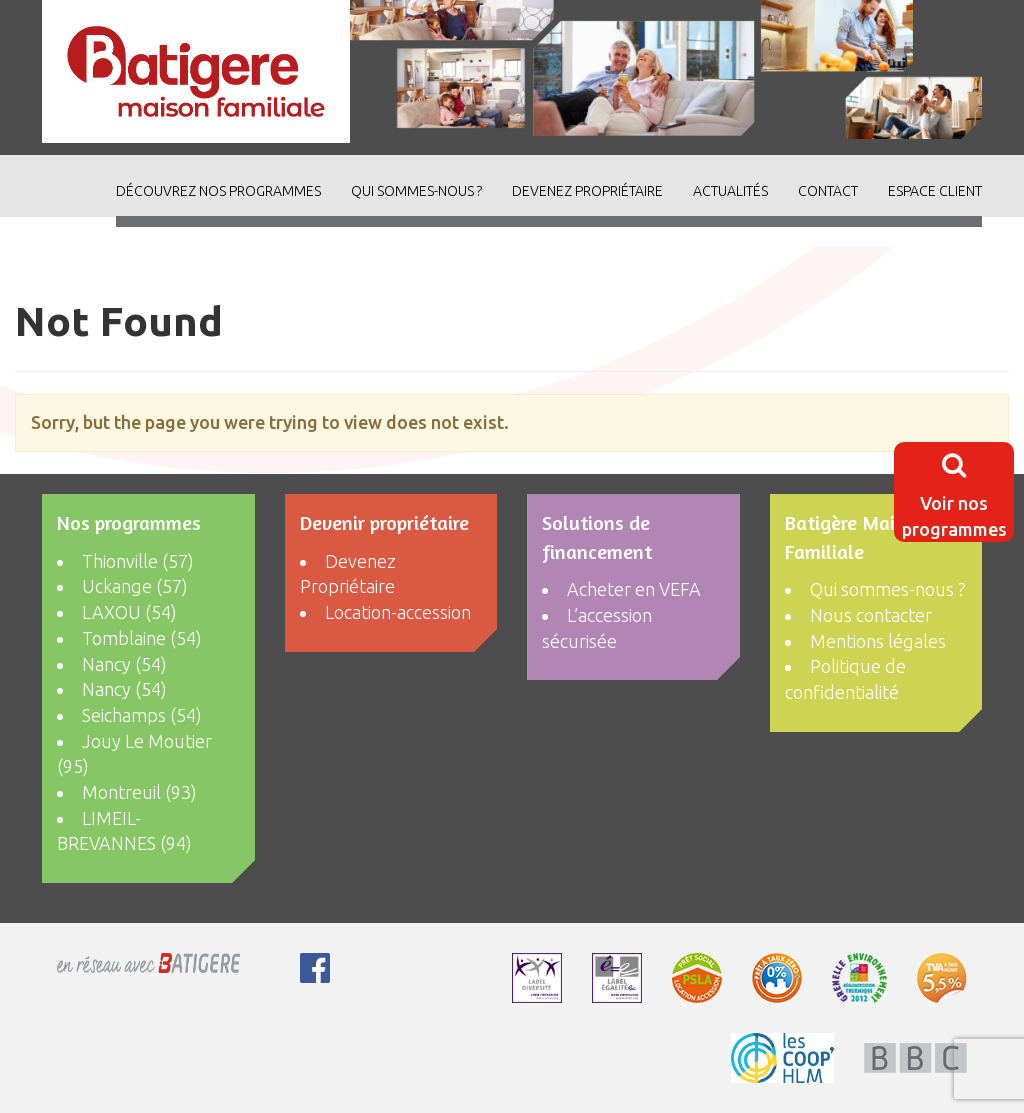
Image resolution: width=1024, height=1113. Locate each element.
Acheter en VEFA (634, 589)
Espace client (935, 191)
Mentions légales (878, 641)
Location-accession (398, 612)
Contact (828, 191)
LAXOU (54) (129, 612)
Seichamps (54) (142, 715)
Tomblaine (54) (142, 638)
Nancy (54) (124, 664)
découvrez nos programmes (218, 191)
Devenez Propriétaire (587, 191)
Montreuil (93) (139, 792)
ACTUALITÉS (730, 191)
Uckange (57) (135, 586)
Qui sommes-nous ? (416, 191)
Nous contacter (871, 615)
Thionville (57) (138, 561)
